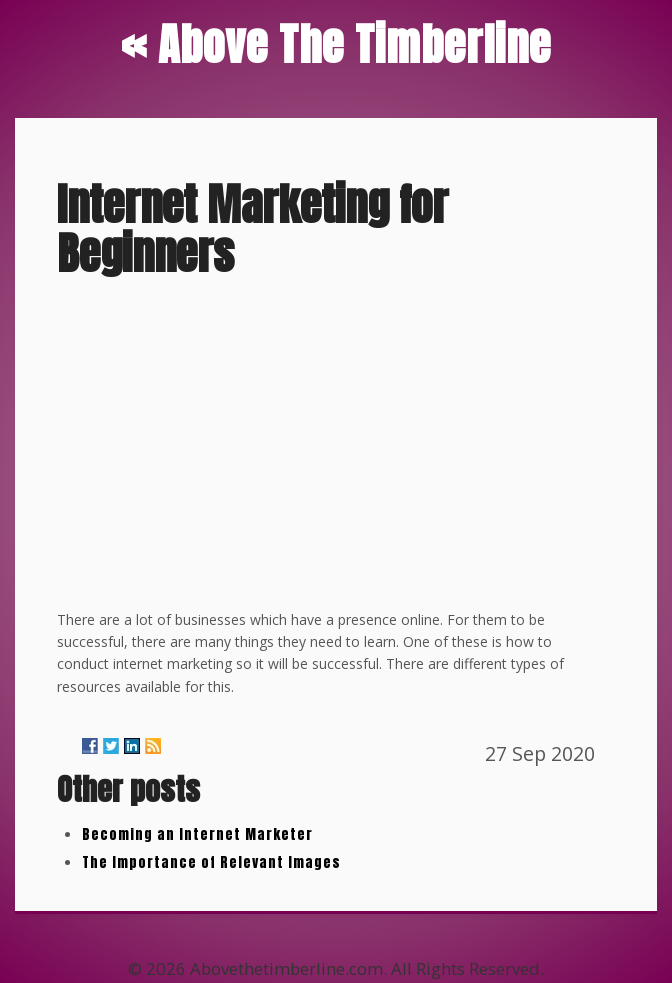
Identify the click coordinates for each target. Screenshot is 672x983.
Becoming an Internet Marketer (197, 834)
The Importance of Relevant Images (211, 862)
